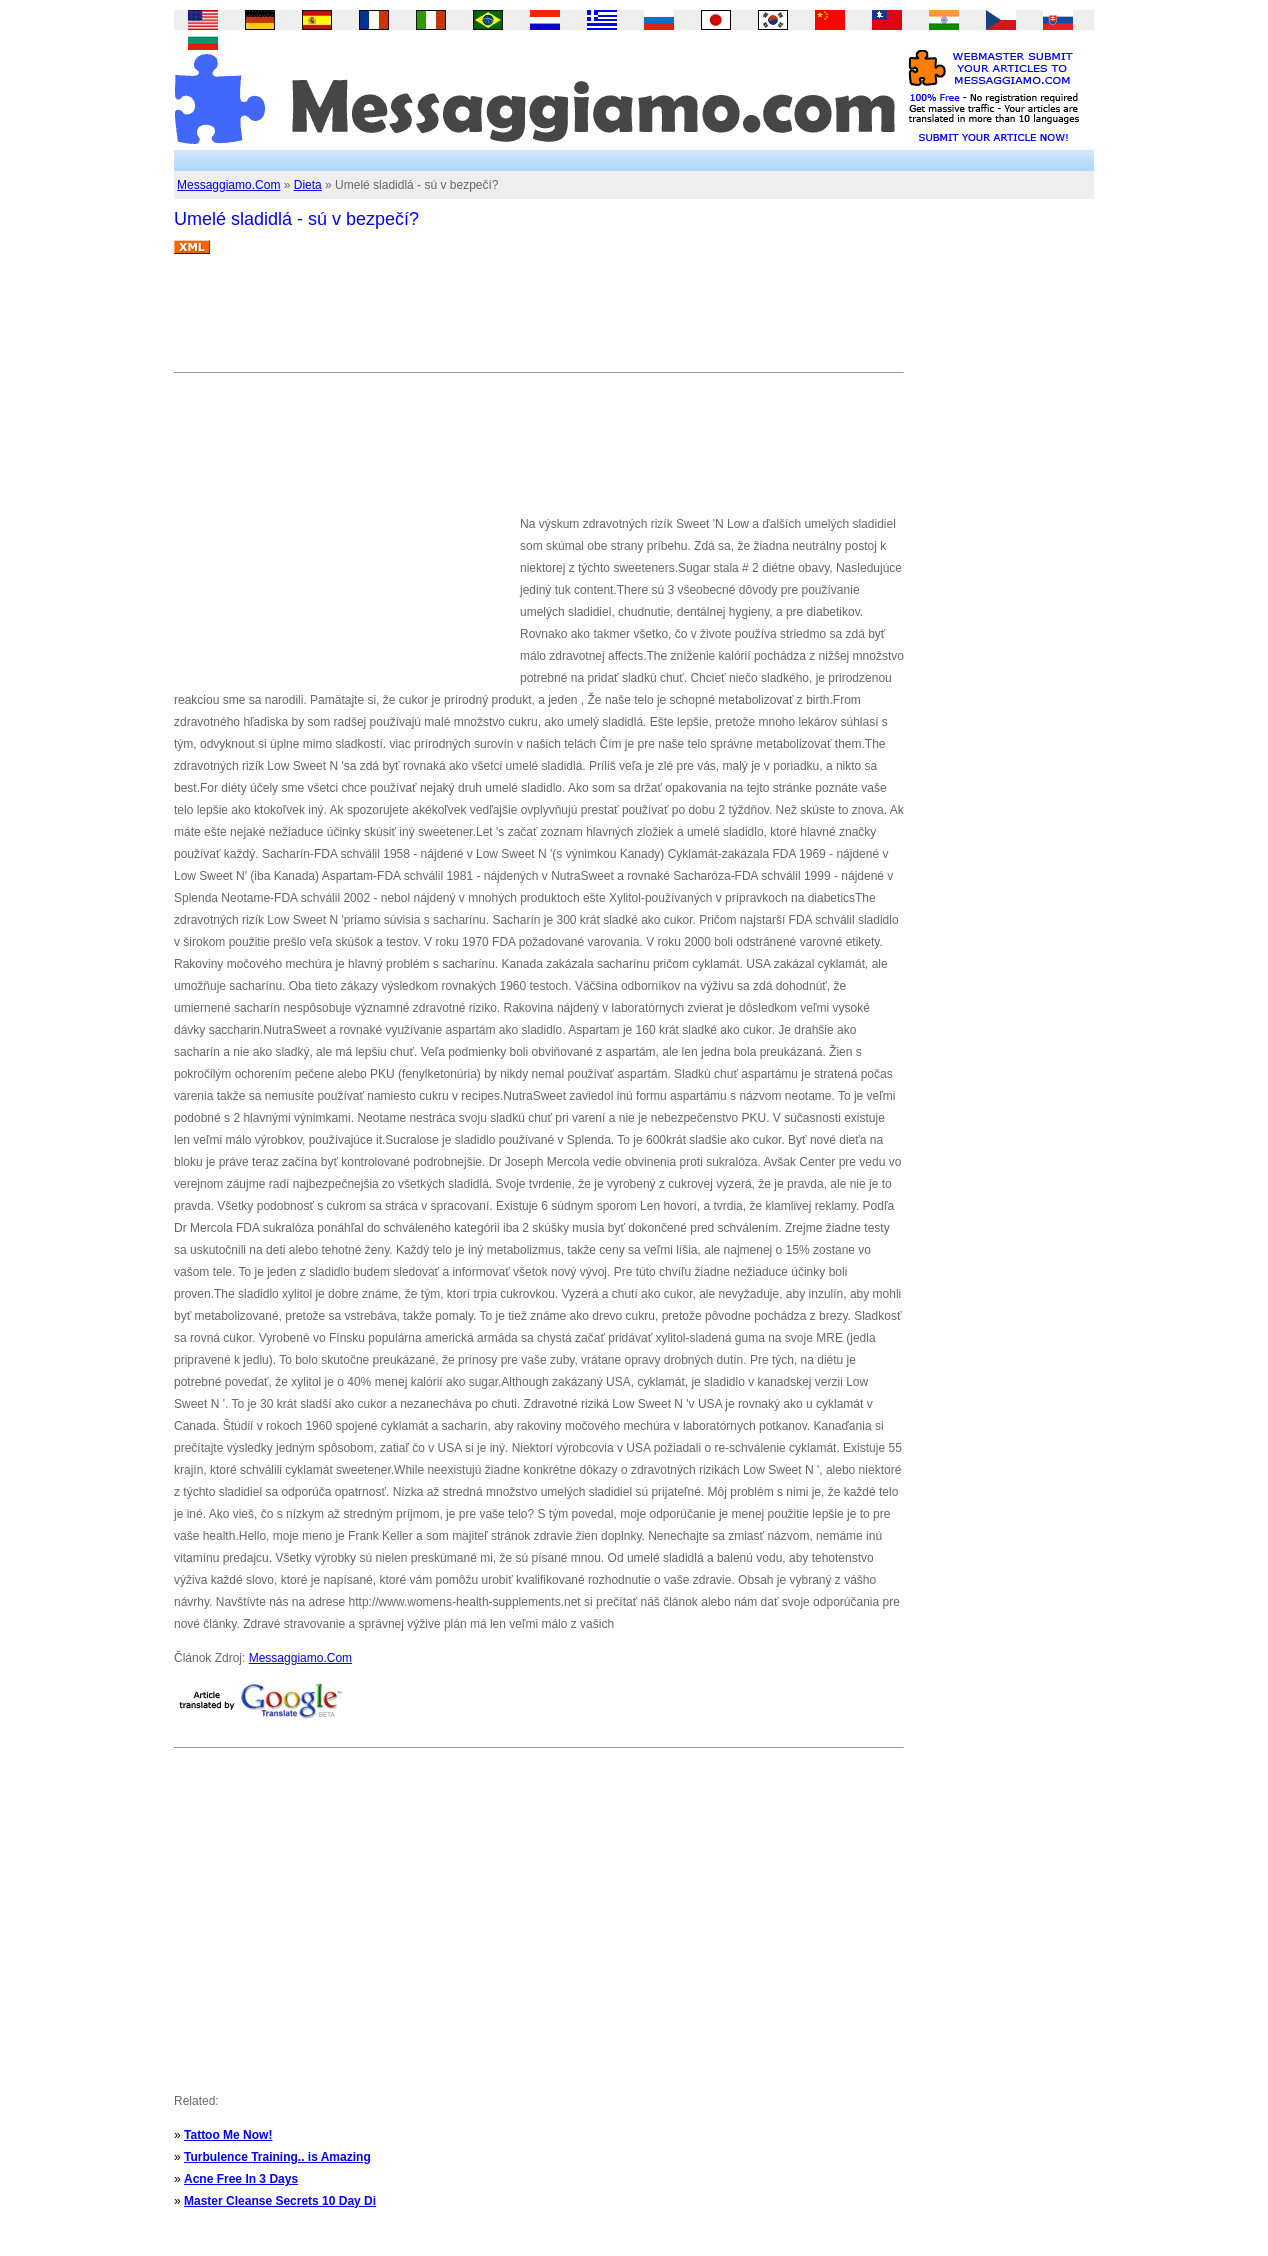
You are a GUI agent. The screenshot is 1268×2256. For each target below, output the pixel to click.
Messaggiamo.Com (228, 185)
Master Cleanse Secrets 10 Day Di (280, 2201)
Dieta (308, 185)
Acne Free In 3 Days (241, 2179)
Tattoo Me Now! (228, 2135)
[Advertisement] (538, 321)
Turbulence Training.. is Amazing (277, 2157)
